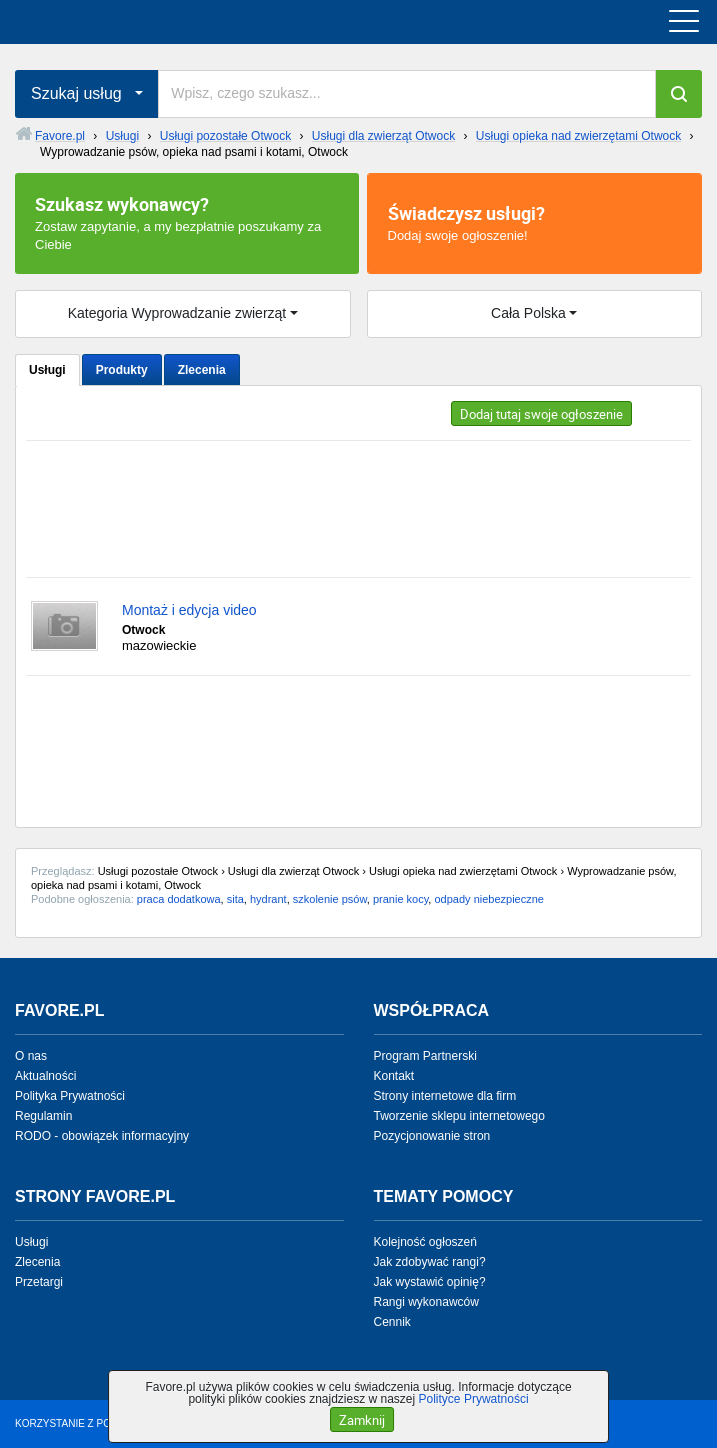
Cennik (392, 1322)
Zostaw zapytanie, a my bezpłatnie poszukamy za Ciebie (187, 222)
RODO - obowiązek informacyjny (102, 1136)
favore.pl (138, 22)
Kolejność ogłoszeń (425, 1242)
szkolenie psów (330, 899)
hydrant (268, 899)
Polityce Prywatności (474, 1399)
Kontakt (394, 1076)
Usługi (47, 370)
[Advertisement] (358, 509)
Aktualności (45, 1076)
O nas (31, 1056)
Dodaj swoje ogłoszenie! (535, 222)
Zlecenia (202, 370)
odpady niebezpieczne (488, 899)
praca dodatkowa (179, 899)
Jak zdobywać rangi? (430, 1262)
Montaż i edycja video (189, 610)
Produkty (122, 370)
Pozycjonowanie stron (432, 1136)
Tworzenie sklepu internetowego (459, 1116)
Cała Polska (528, 313)
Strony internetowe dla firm (445, 1096)
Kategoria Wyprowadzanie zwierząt (177, 313)
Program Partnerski (425, 1056)
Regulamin (43, 1116)
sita (235, 899)
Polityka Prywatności (70, 1096)
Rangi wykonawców (426, 1302)
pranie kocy (400, 899)
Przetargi (39, 1282)
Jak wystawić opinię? (430, 1282)
